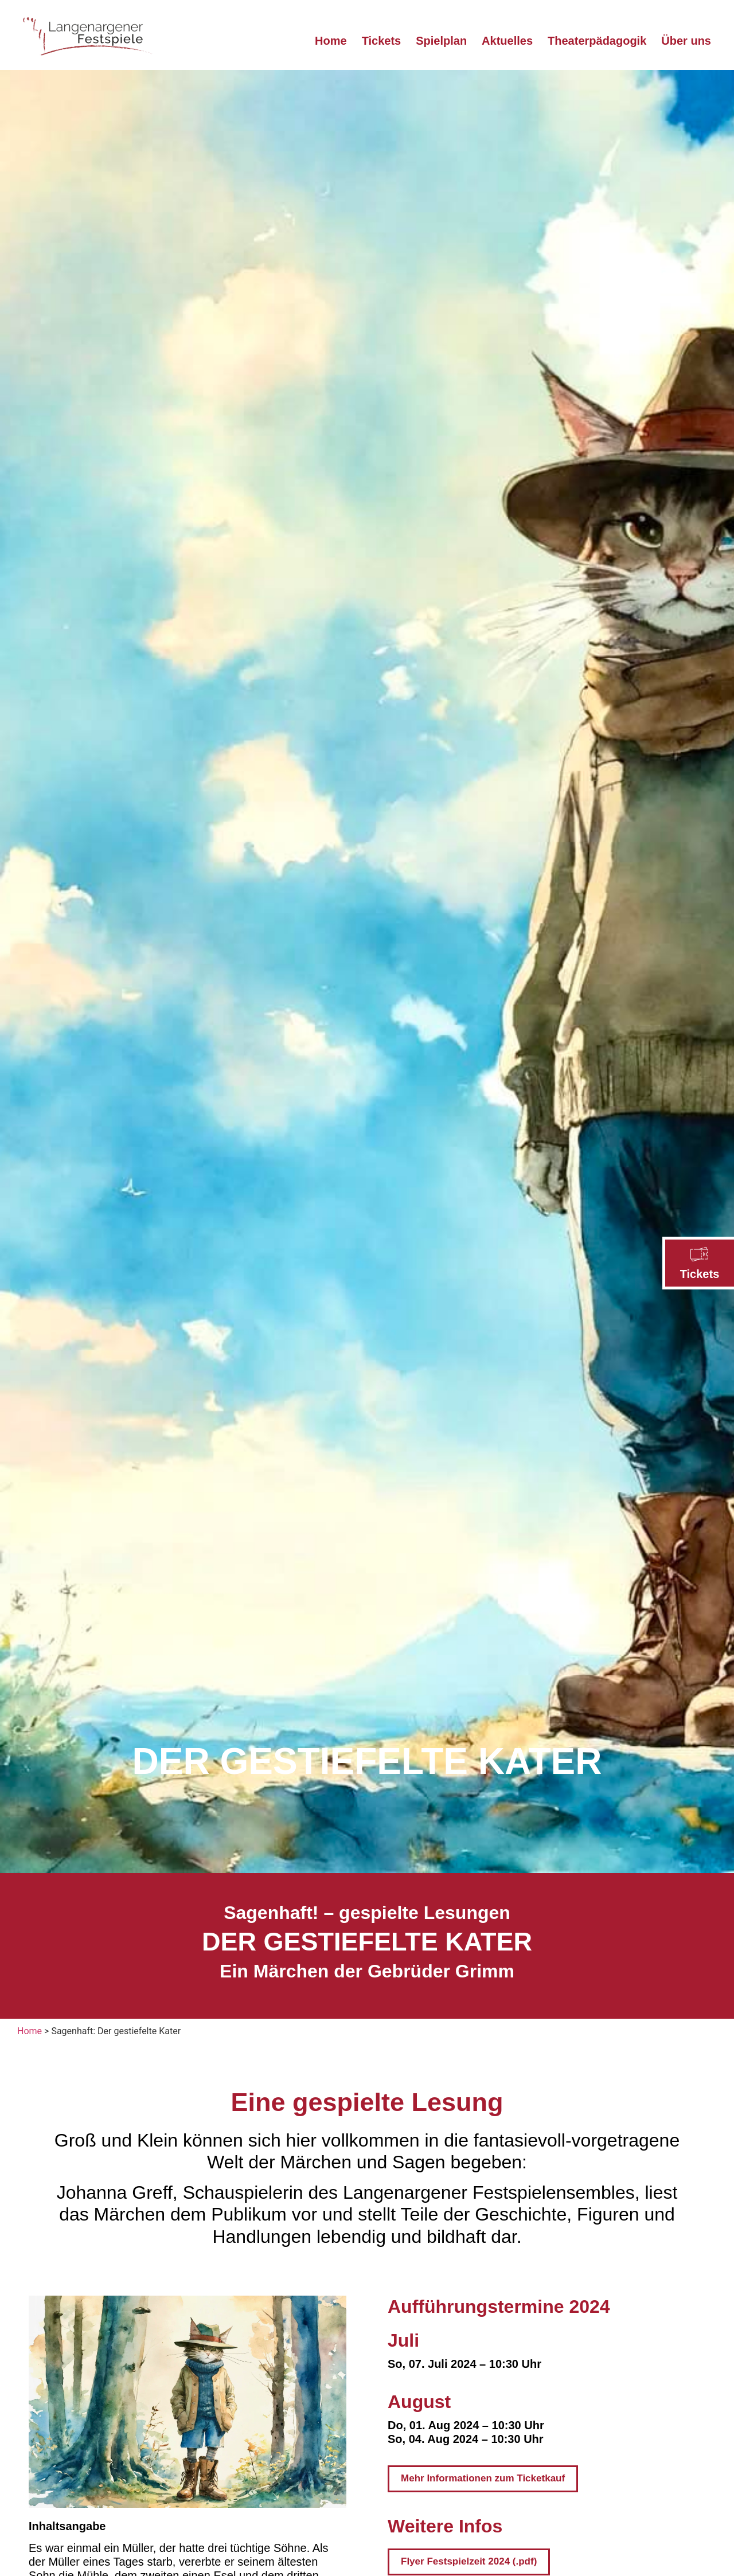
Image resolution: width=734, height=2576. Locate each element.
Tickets (700, 1274)
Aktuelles (507, 40)
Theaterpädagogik (597, 40)
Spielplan (441, 40)
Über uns (686, 40)
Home (331, 40)
